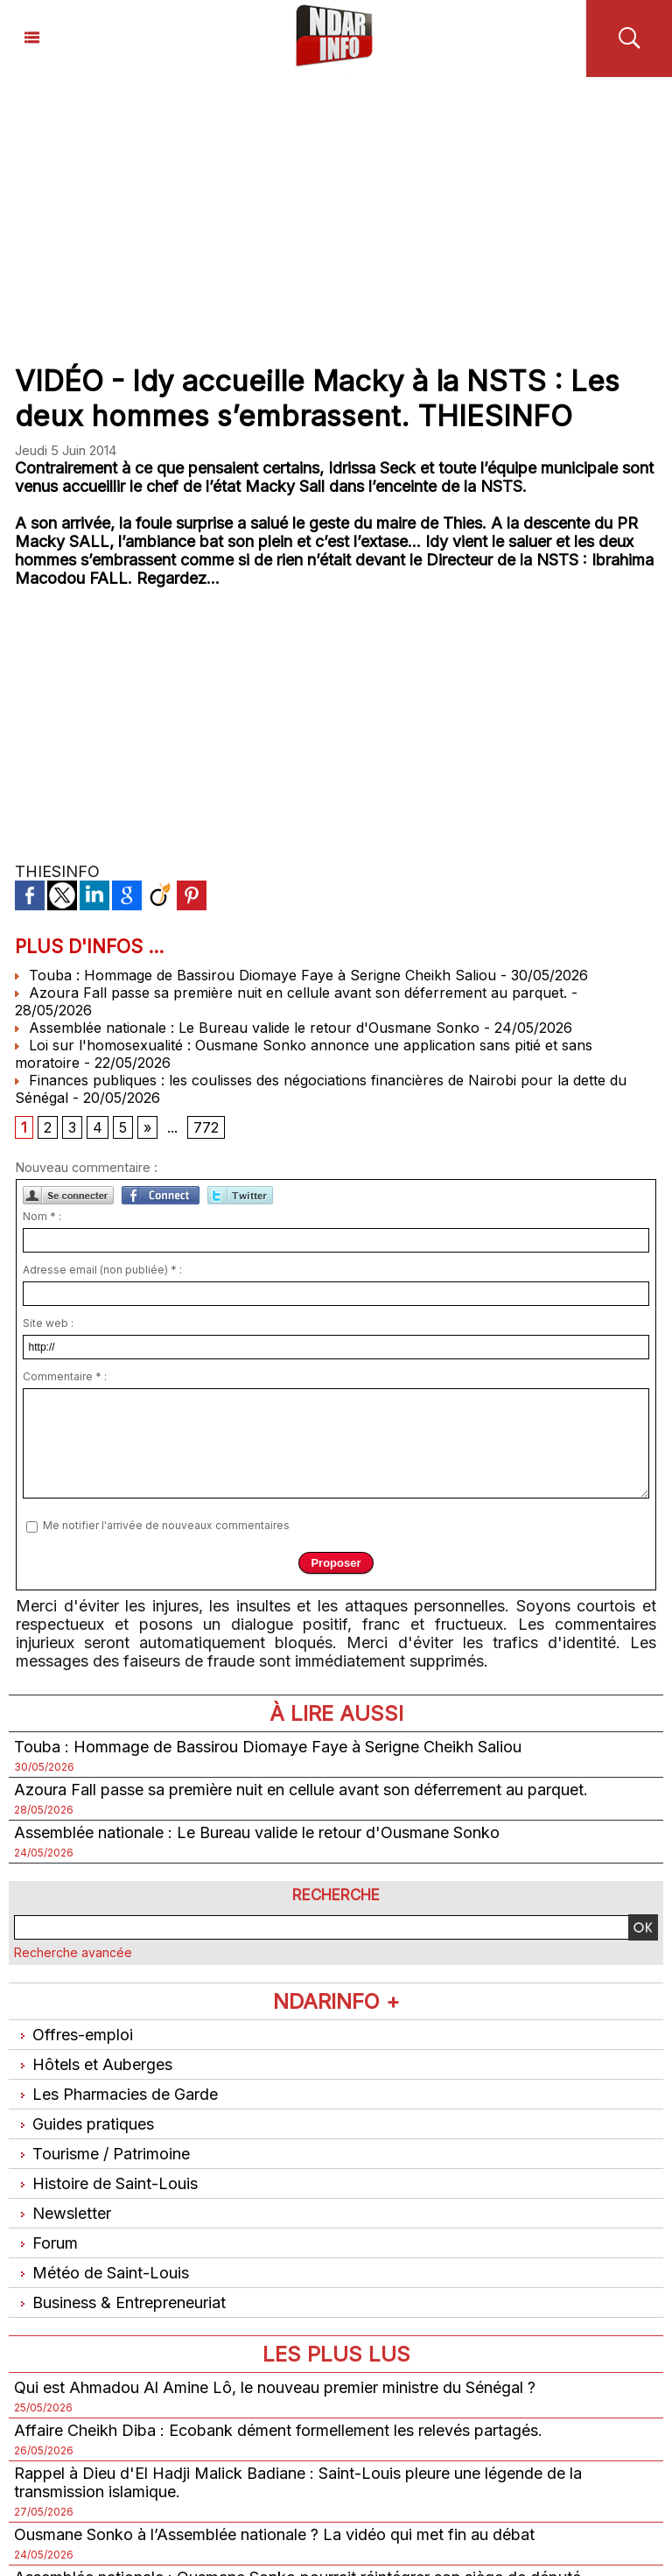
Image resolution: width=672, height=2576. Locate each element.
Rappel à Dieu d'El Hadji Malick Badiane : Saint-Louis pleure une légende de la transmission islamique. (298, 2482)
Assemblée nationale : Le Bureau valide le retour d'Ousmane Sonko (247, 1027)
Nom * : (42, 1216)
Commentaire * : (65, 1376)
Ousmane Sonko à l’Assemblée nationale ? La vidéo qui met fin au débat (274, 2534)
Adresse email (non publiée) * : (102, 1269)
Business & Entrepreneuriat (120, 2302)
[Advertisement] (336, 208)
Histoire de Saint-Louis (106, 2183)
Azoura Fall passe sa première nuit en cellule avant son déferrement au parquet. (291, 992)
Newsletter (62, 2213)
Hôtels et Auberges (93, 2064)
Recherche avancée (73, 1952)
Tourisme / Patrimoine (102, 2153)
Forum (46, 2243)
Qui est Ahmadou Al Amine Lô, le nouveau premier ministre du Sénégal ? (275, 2387)
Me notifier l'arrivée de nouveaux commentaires (166, 1525)
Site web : (48, 1323)
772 (206, 1127)
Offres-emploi (73, 2034)
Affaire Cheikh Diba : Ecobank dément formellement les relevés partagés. (278, 2430)
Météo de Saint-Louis (101, 2273)
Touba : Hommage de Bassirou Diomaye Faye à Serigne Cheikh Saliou (255, 975)
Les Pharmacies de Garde (116, 2094)
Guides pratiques (84, 2124)
